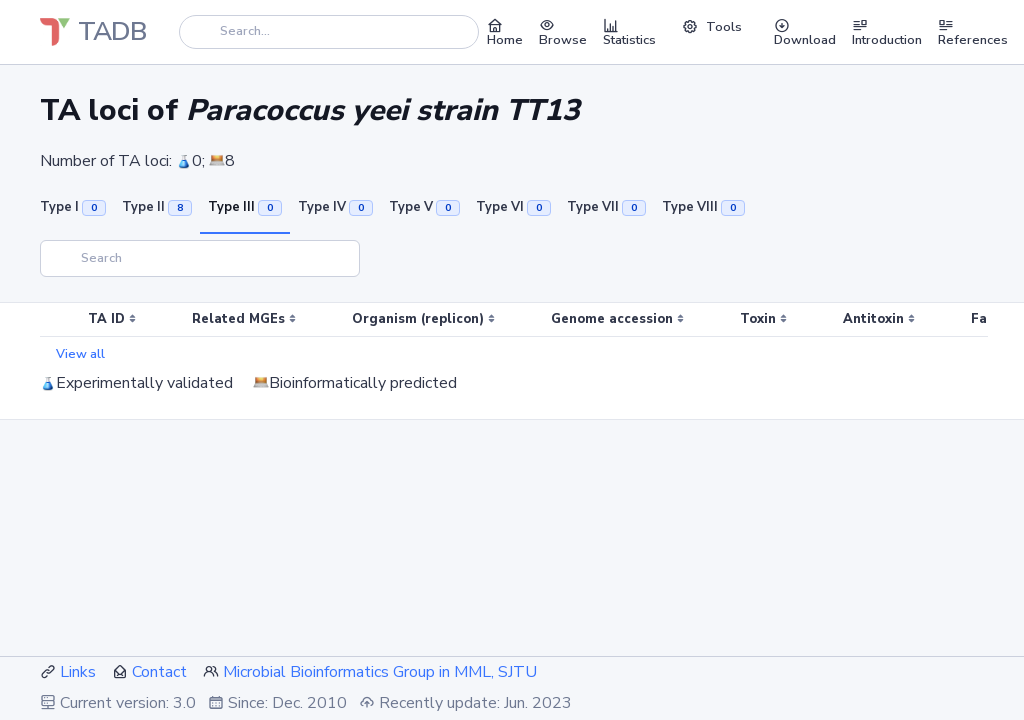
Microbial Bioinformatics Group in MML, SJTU (380, 672)
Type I (73, 207)
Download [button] (805, 32)
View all (80, 354)
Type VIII (703, 207)
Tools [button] (712, 27)
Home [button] (505, 32)
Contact (159, 672)
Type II (157, 207)
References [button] (973, 32)
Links (78, 672)
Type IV (335, 207)
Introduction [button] (887, 32)
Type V (424, 207)
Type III (245, 207)
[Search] (329, 31)
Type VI (513, 207)
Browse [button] (563, 32)
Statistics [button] (629, 32)
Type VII (606, 207)
